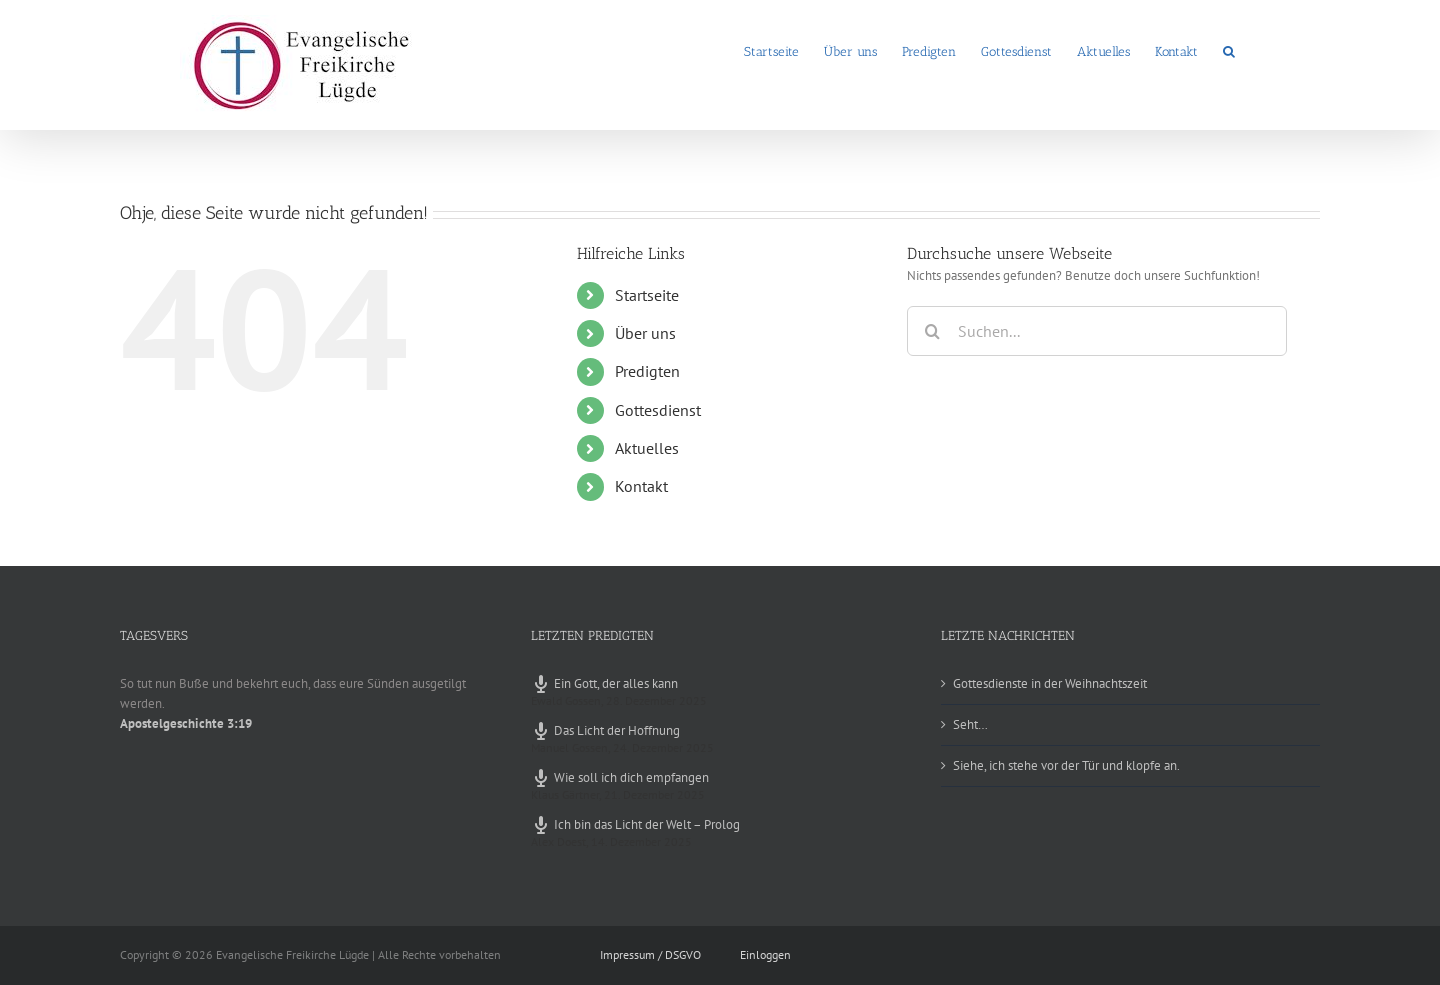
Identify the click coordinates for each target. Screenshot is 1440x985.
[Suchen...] (1097, 331)
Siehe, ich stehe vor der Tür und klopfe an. (1066, 765)
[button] (1229, 50)
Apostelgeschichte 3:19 (186, 723)
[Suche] (932, 331)
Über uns (645, 333)
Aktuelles (647, 448)
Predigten (647, 371)
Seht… (970, 724)
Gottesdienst (658, 410)
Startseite (647, 295)
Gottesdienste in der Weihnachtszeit (1050, 683)
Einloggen (765, 954)
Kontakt (641, 486)
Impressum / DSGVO (650, 954)
